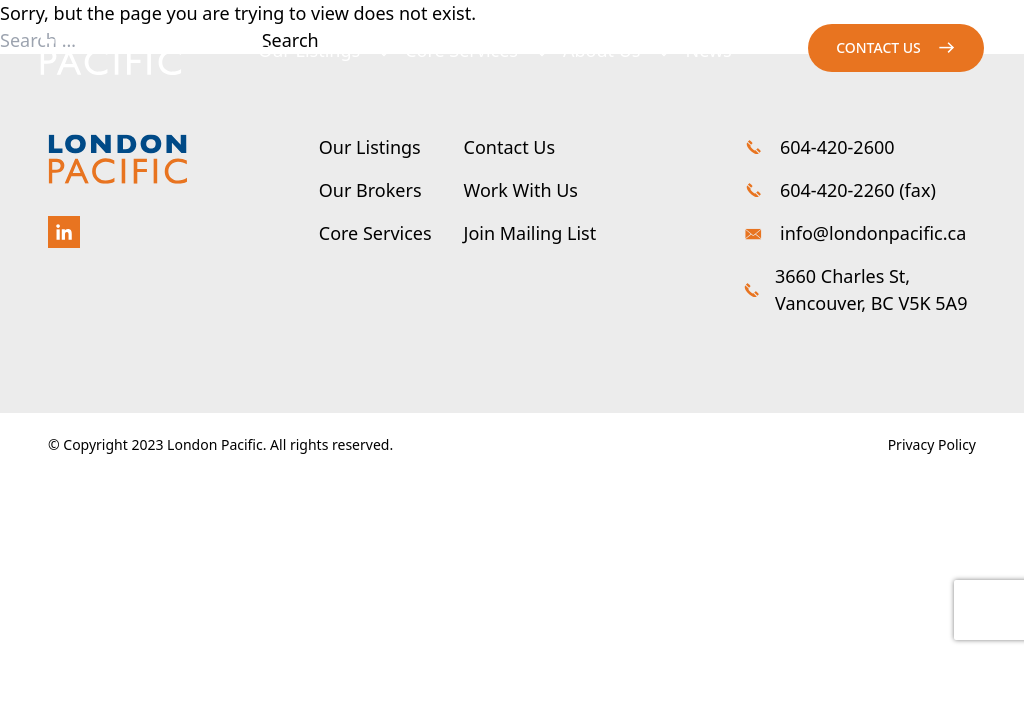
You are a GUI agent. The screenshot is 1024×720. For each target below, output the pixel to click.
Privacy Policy (932, 444)
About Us (602, 50)
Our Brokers (370, 190)
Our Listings (309, 50)
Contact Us (510, 147)
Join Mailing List (530, 233)
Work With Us (521, 190)
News (709, 50)
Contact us (878, 47)
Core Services (461, 50)
